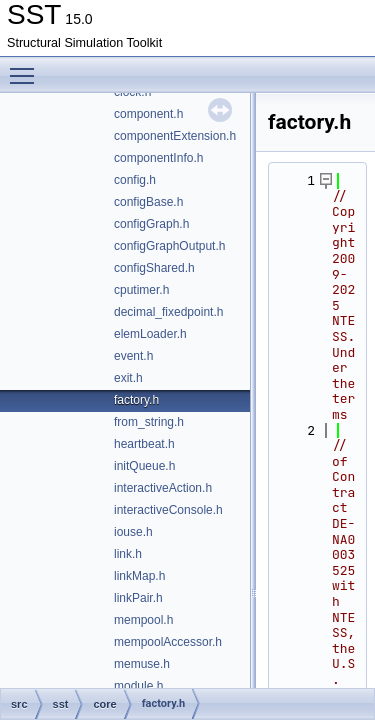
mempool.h (143, 620)
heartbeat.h (144, 444)
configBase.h (148, 202)
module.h (138, 686)
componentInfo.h (158, 158)
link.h (128, 554)
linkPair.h (138, 598)
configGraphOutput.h (169, 246)
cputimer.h (141, 290)
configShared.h (154, 268)
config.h (135, 180)
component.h (148, 114)
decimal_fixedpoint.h (168, 312)
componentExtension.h (175, 136)
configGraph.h (151, 224)
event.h (133, 356)
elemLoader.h (150, 334)
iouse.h (133, 532)
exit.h (128, 378)
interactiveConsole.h (168, 510)
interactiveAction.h (163, 488)
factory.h (136, 400)
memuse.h (142, 664)
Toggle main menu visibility (27, 67)
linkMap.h (139, 576)
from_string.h (149, 422)
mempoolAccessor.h (168, 642)
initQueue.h (144, 466)
